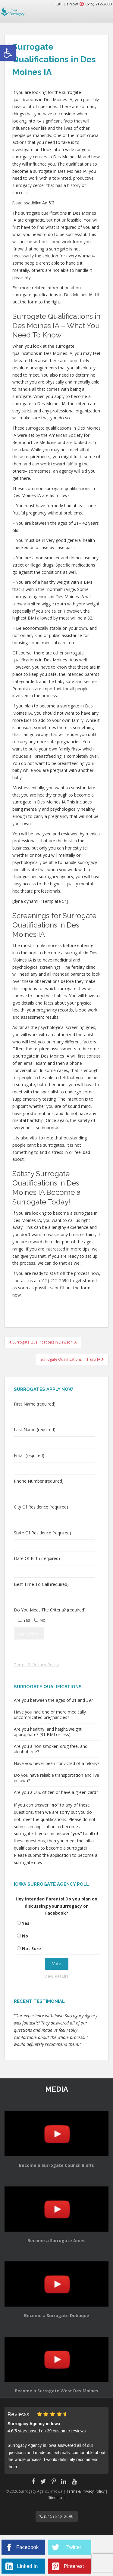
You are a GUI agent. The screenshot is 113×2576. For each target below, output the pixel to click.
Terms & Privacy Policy (36, 1664)
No (25, 1936)
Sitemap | (56, 2497)
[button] (8, 53)
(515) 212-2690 (98, 4)
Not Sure (31, 1948)
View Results (56, 1976)
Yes (26, 1923)
